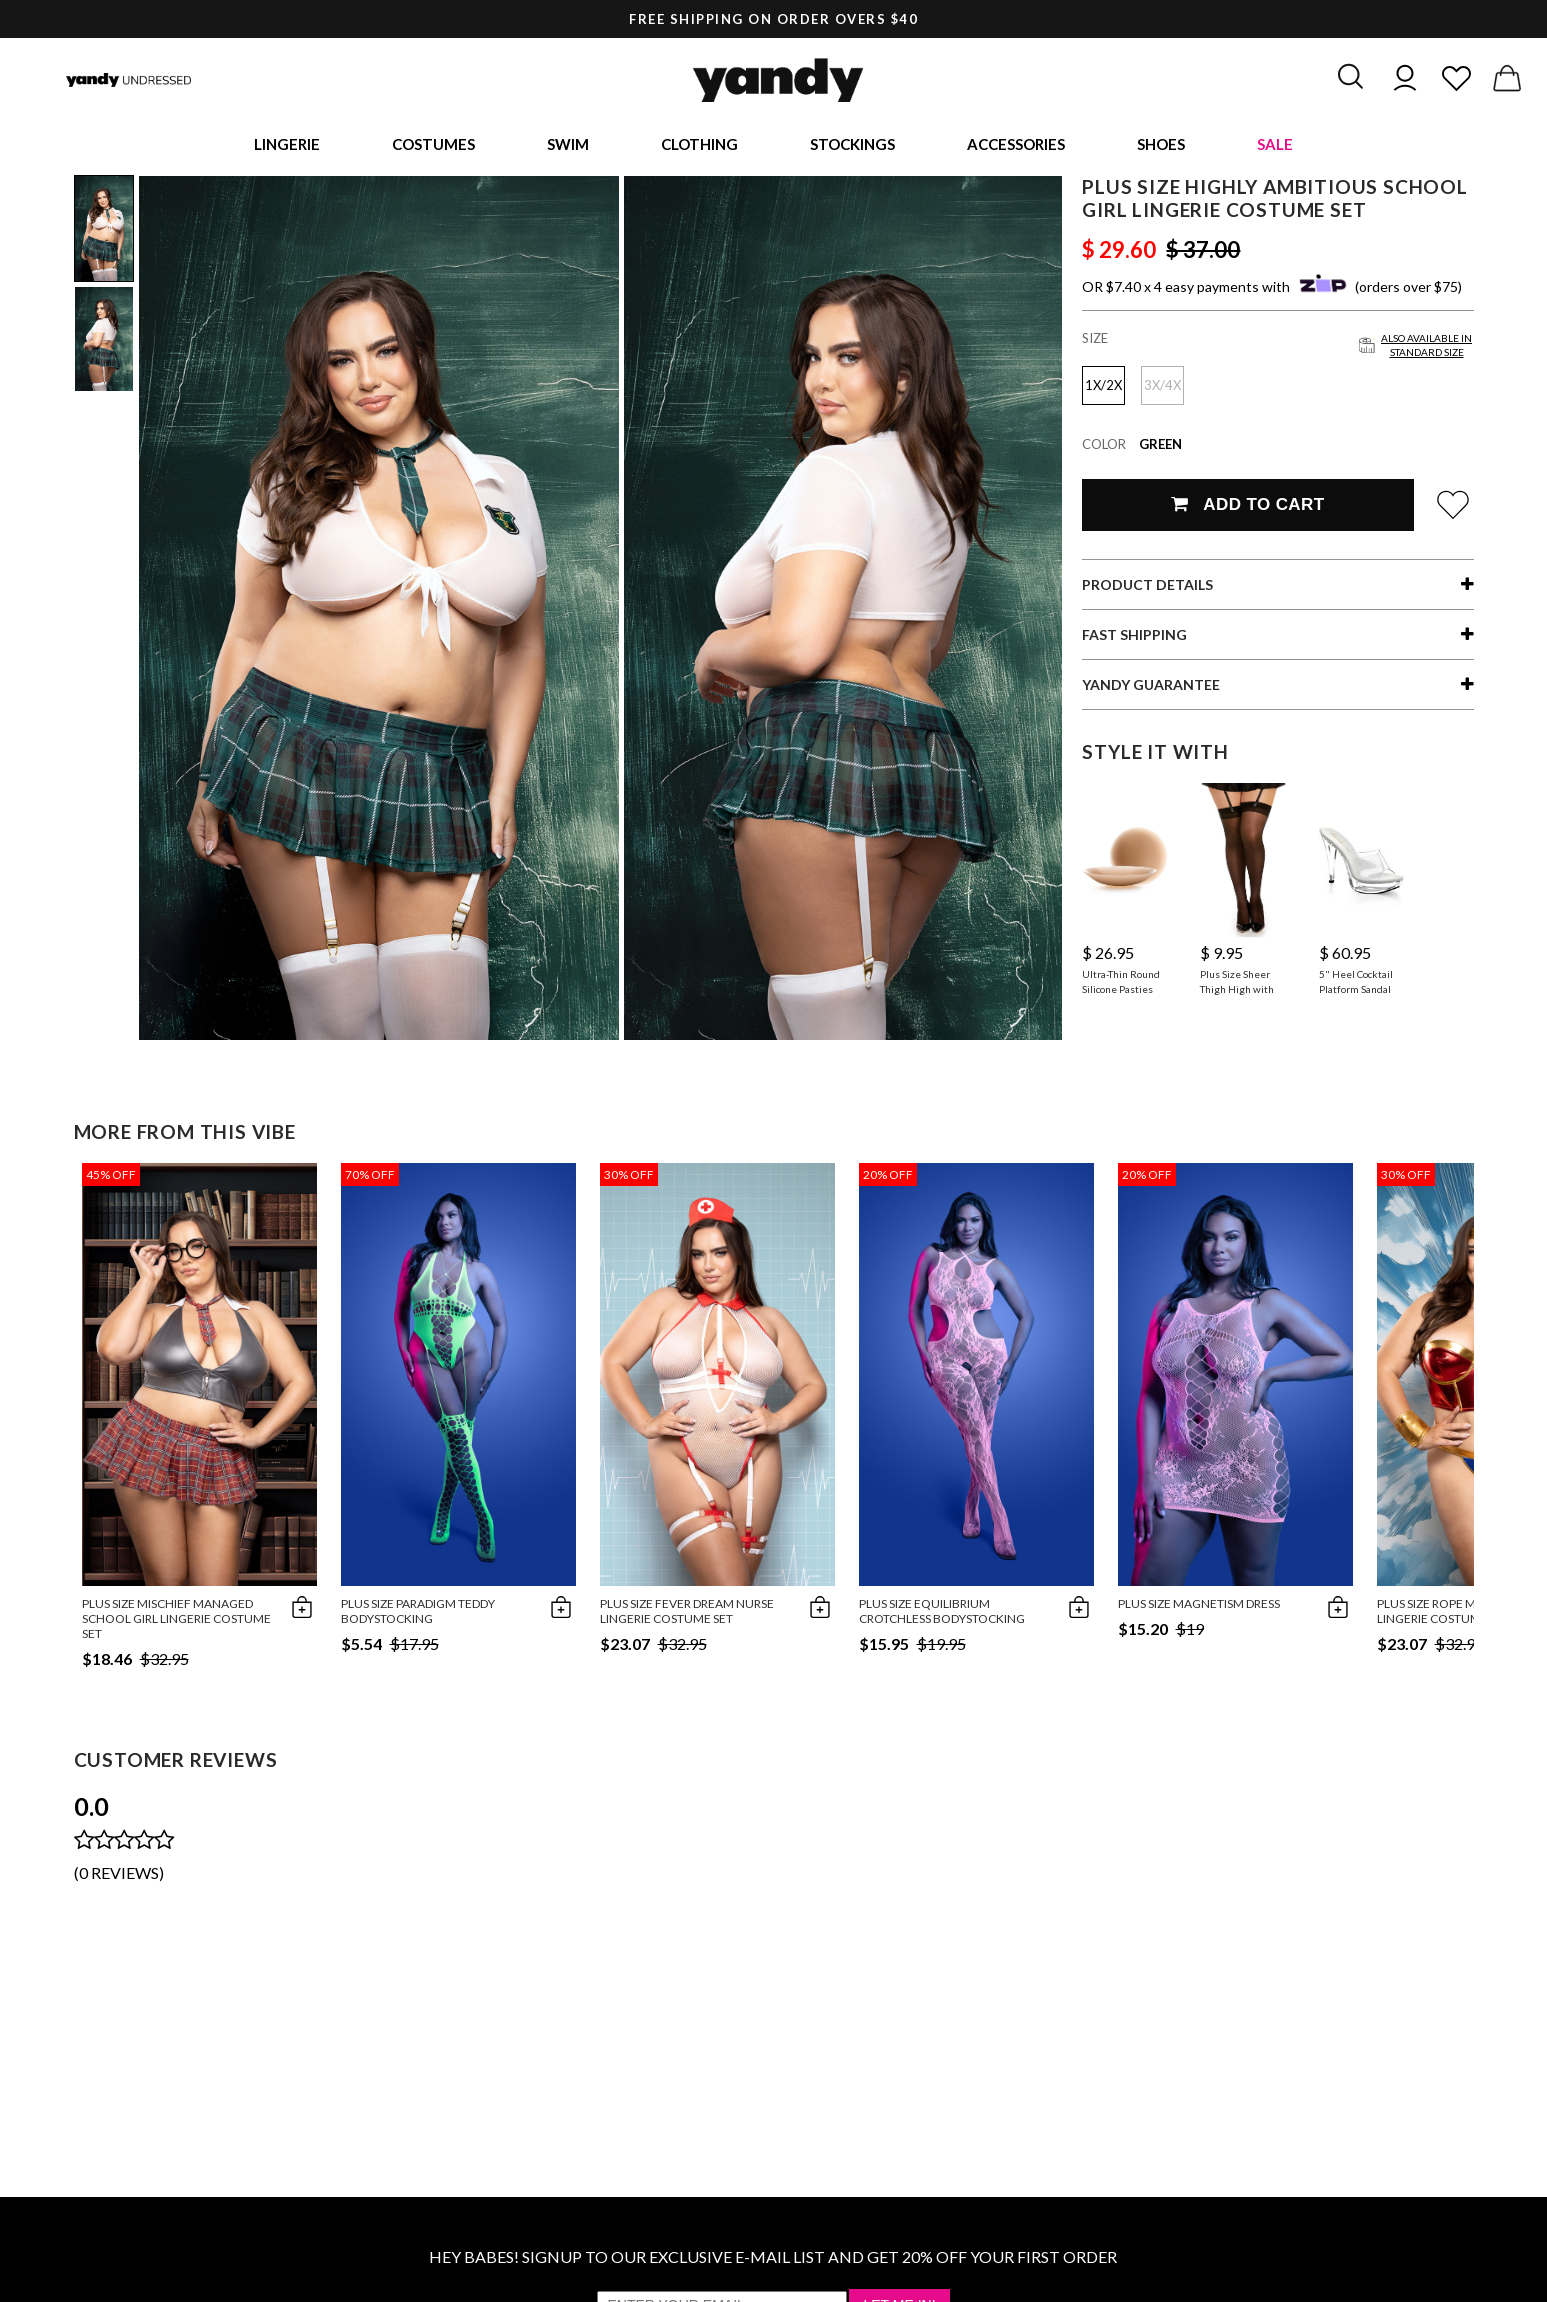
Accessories (1016, 145)
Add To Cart (1247, 507)
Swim (568, 145)
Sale (1275, 145)
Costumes (433, 145)
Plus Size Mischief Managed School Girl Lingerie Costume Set (176, 1621)
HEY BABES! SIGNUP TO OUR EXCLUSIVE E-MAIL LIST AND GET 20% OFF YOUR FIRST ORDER (773, 2259)
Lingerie (287, 145)
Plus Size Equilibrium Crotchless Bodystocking (942, 1614)
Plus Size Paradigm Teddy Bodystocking (418, 1614)
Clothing (699, 145)
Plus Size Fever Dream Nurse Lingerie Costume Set (687, 1614)
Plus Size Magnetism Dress (1199, 1606)
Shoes (1161, 145)
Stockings (852, 145)
